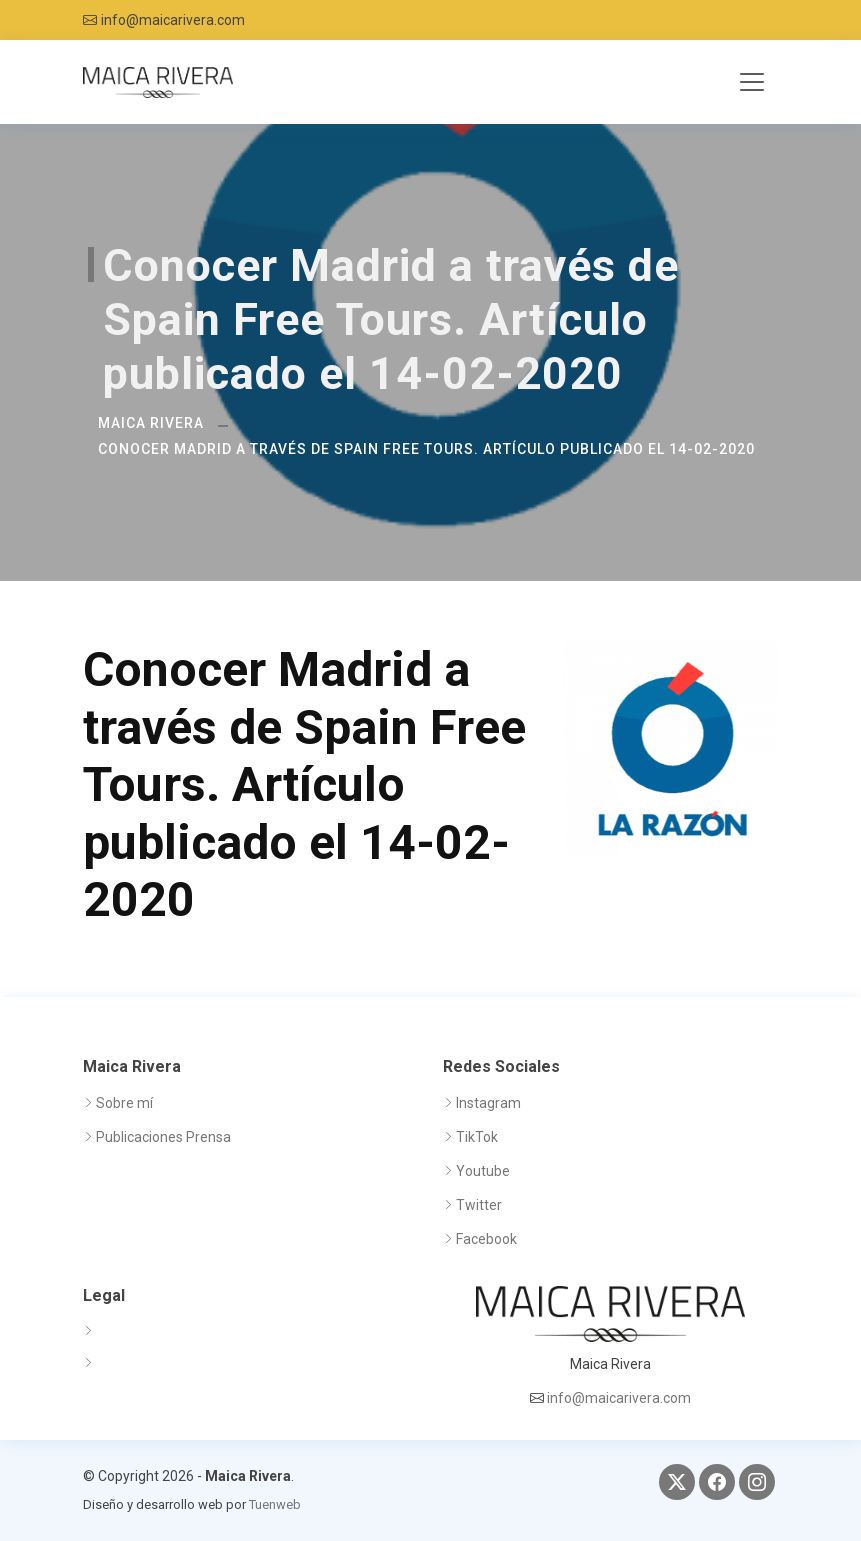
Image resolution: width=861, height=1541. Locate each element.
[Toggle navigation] (752, 82)
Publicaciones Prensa (163, 1137)
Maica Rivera (151, 423)
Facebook (486, 1239)
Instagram (488, 1103)
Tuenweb (275, 1504)
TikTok (477, 1137)
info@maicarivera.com (173, 20)
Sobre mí (124, 1103)
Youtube (483, 1171)
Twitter (479, 1205)
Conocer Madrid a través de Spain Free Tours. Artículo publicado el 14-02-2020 (426, 449)
